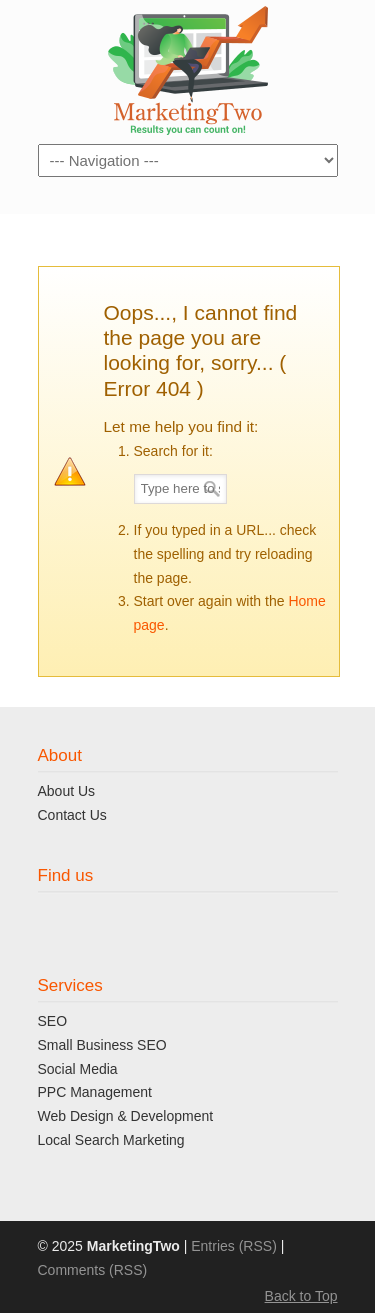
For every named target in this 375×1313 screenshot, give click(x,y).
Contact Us (72, 815)
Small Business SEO (102, 1045)
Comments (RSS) (93, 1270)
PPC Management (95, 1092)
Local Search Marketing (111, 1140)
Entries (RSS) (234, 1246)
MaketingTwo (188, 70)
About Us (67, 791)
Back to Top (301, 1296)
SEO (53, 1021)
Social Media (78, 1069)
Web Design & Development (126, 1116)
